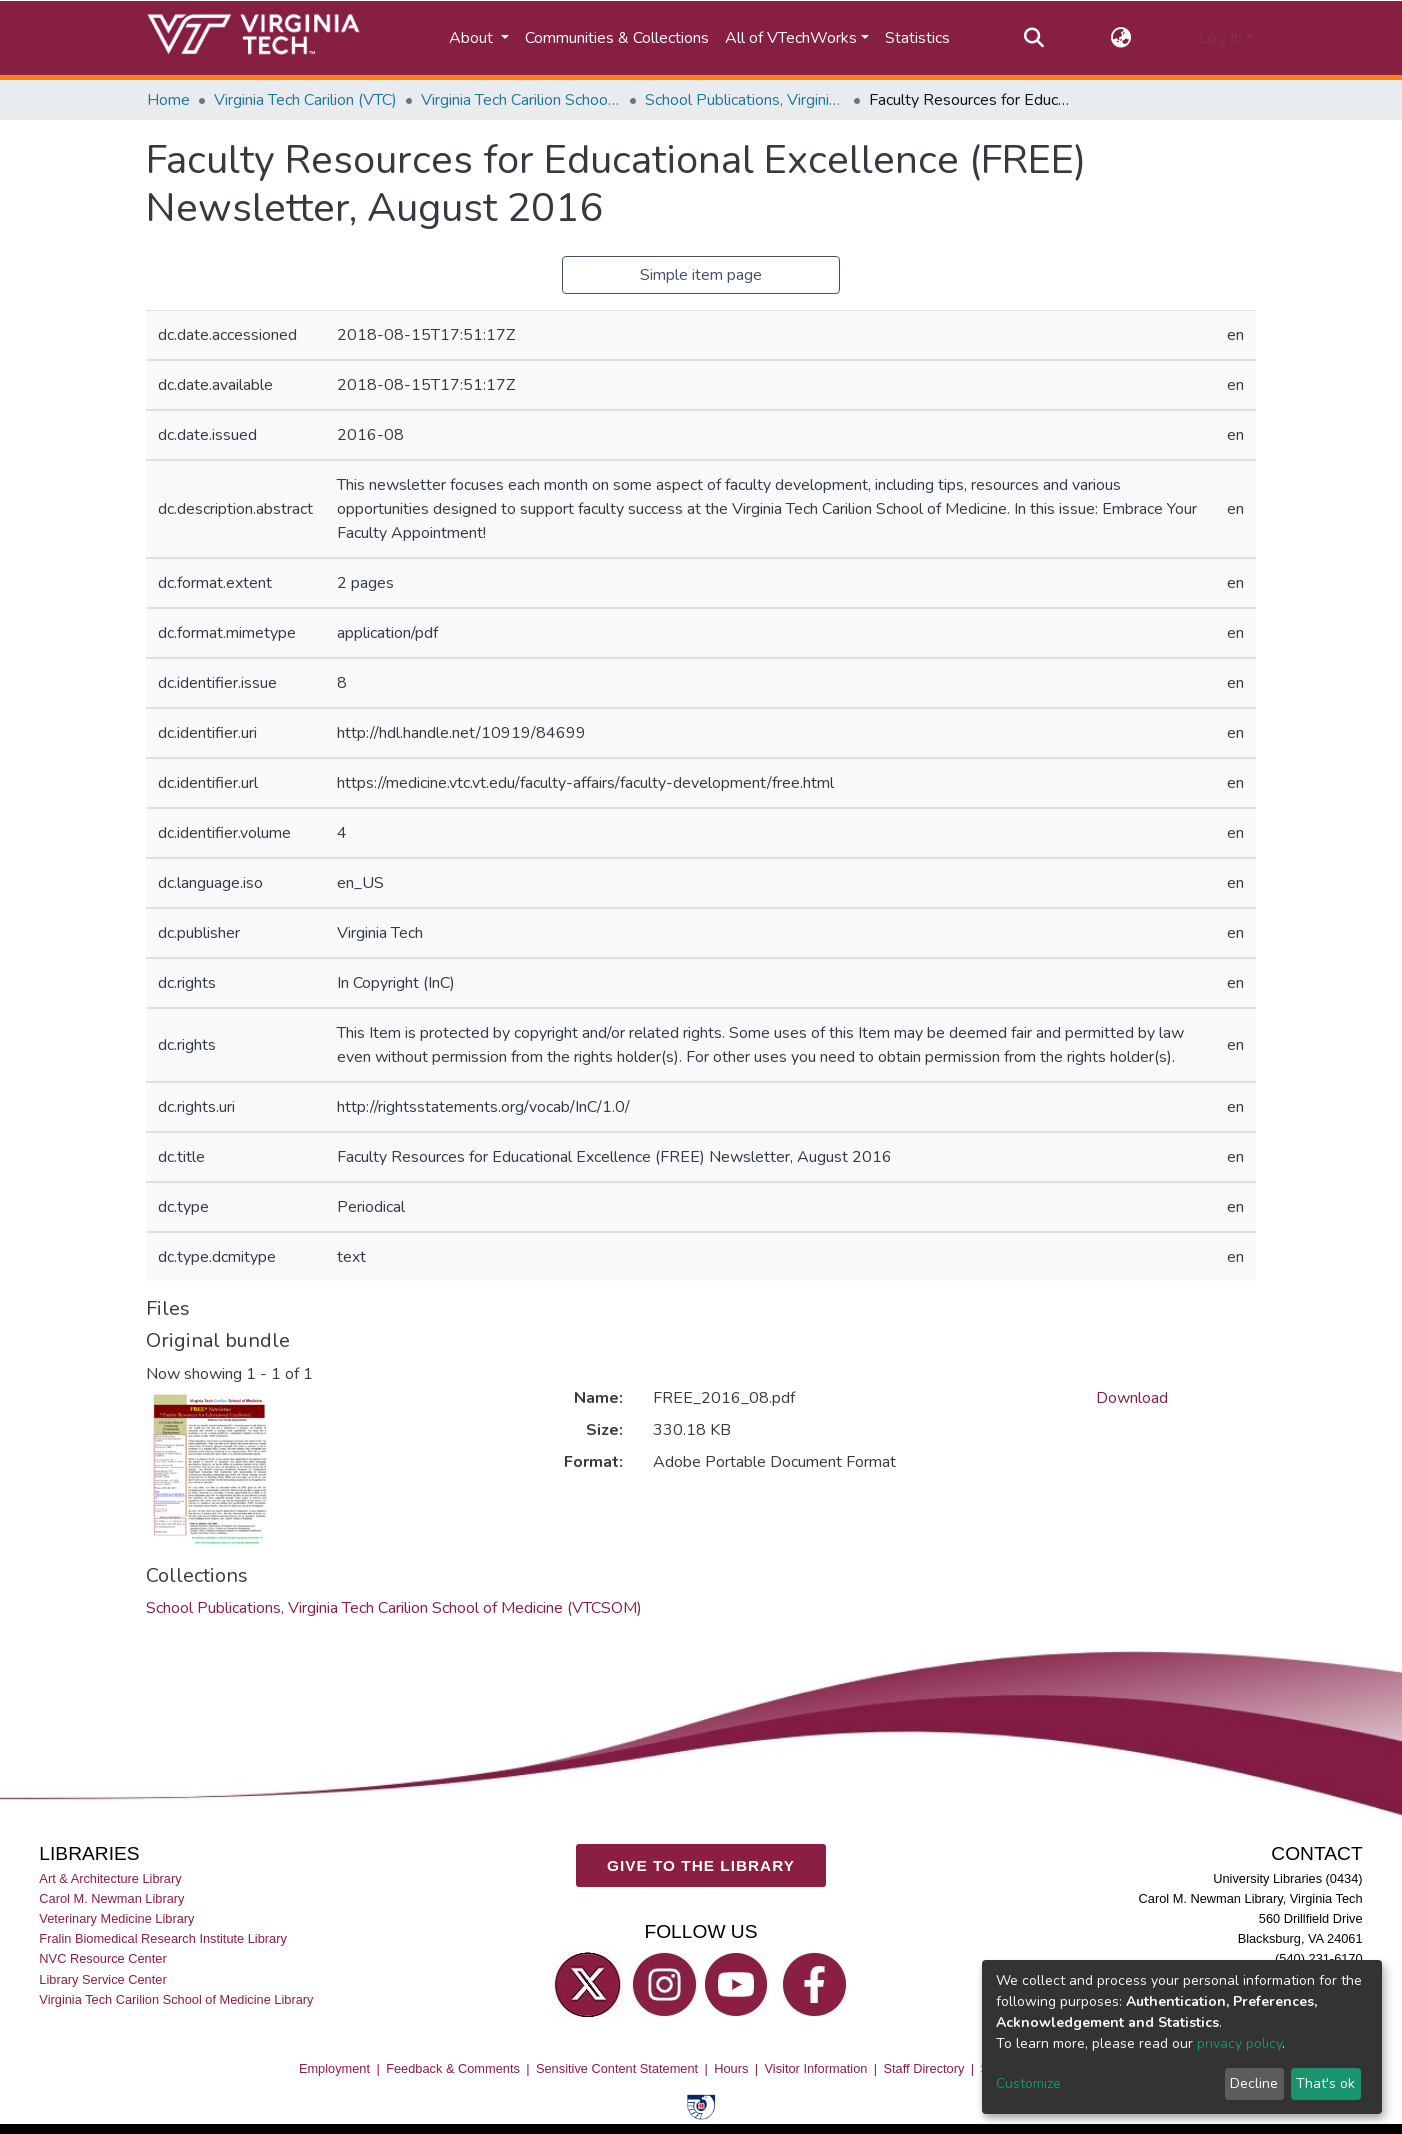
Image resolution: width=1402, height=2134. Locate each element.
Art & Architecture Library (110, 1878)
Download (1132, 1398)
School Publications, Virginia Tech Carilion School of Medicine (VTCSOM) (745, 100)
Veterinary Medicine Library (116, 1918)
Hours (731, 2068)
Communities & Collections (617, 38)
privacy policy (1239, 2043)
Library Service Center (102, 1978)
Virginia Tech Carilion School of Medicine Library (176, 1999)
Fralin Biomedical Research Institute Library (163, 1938)
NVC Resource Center (102, 1958)
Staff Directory (924, 2068)
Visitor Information (816, 2068)
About (473, 38)
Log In (1220, 38)
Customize (1028, 2083)
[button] (1121, 38)
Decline (1254, 2083)
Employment (334, 2068)
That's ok (1325, 2083)
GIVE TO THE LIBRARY (701, 1864)
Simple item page (701, 275)
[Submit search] (1033, 38)
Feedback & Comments (453, 2068)
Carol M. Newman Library (111, 1898)
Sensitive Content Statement (617, 2068)
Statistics (917, 38)
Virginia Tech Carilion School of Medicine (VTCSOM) (521, 100)
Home (168, 100)
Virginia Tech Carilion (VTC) (305, 100)
